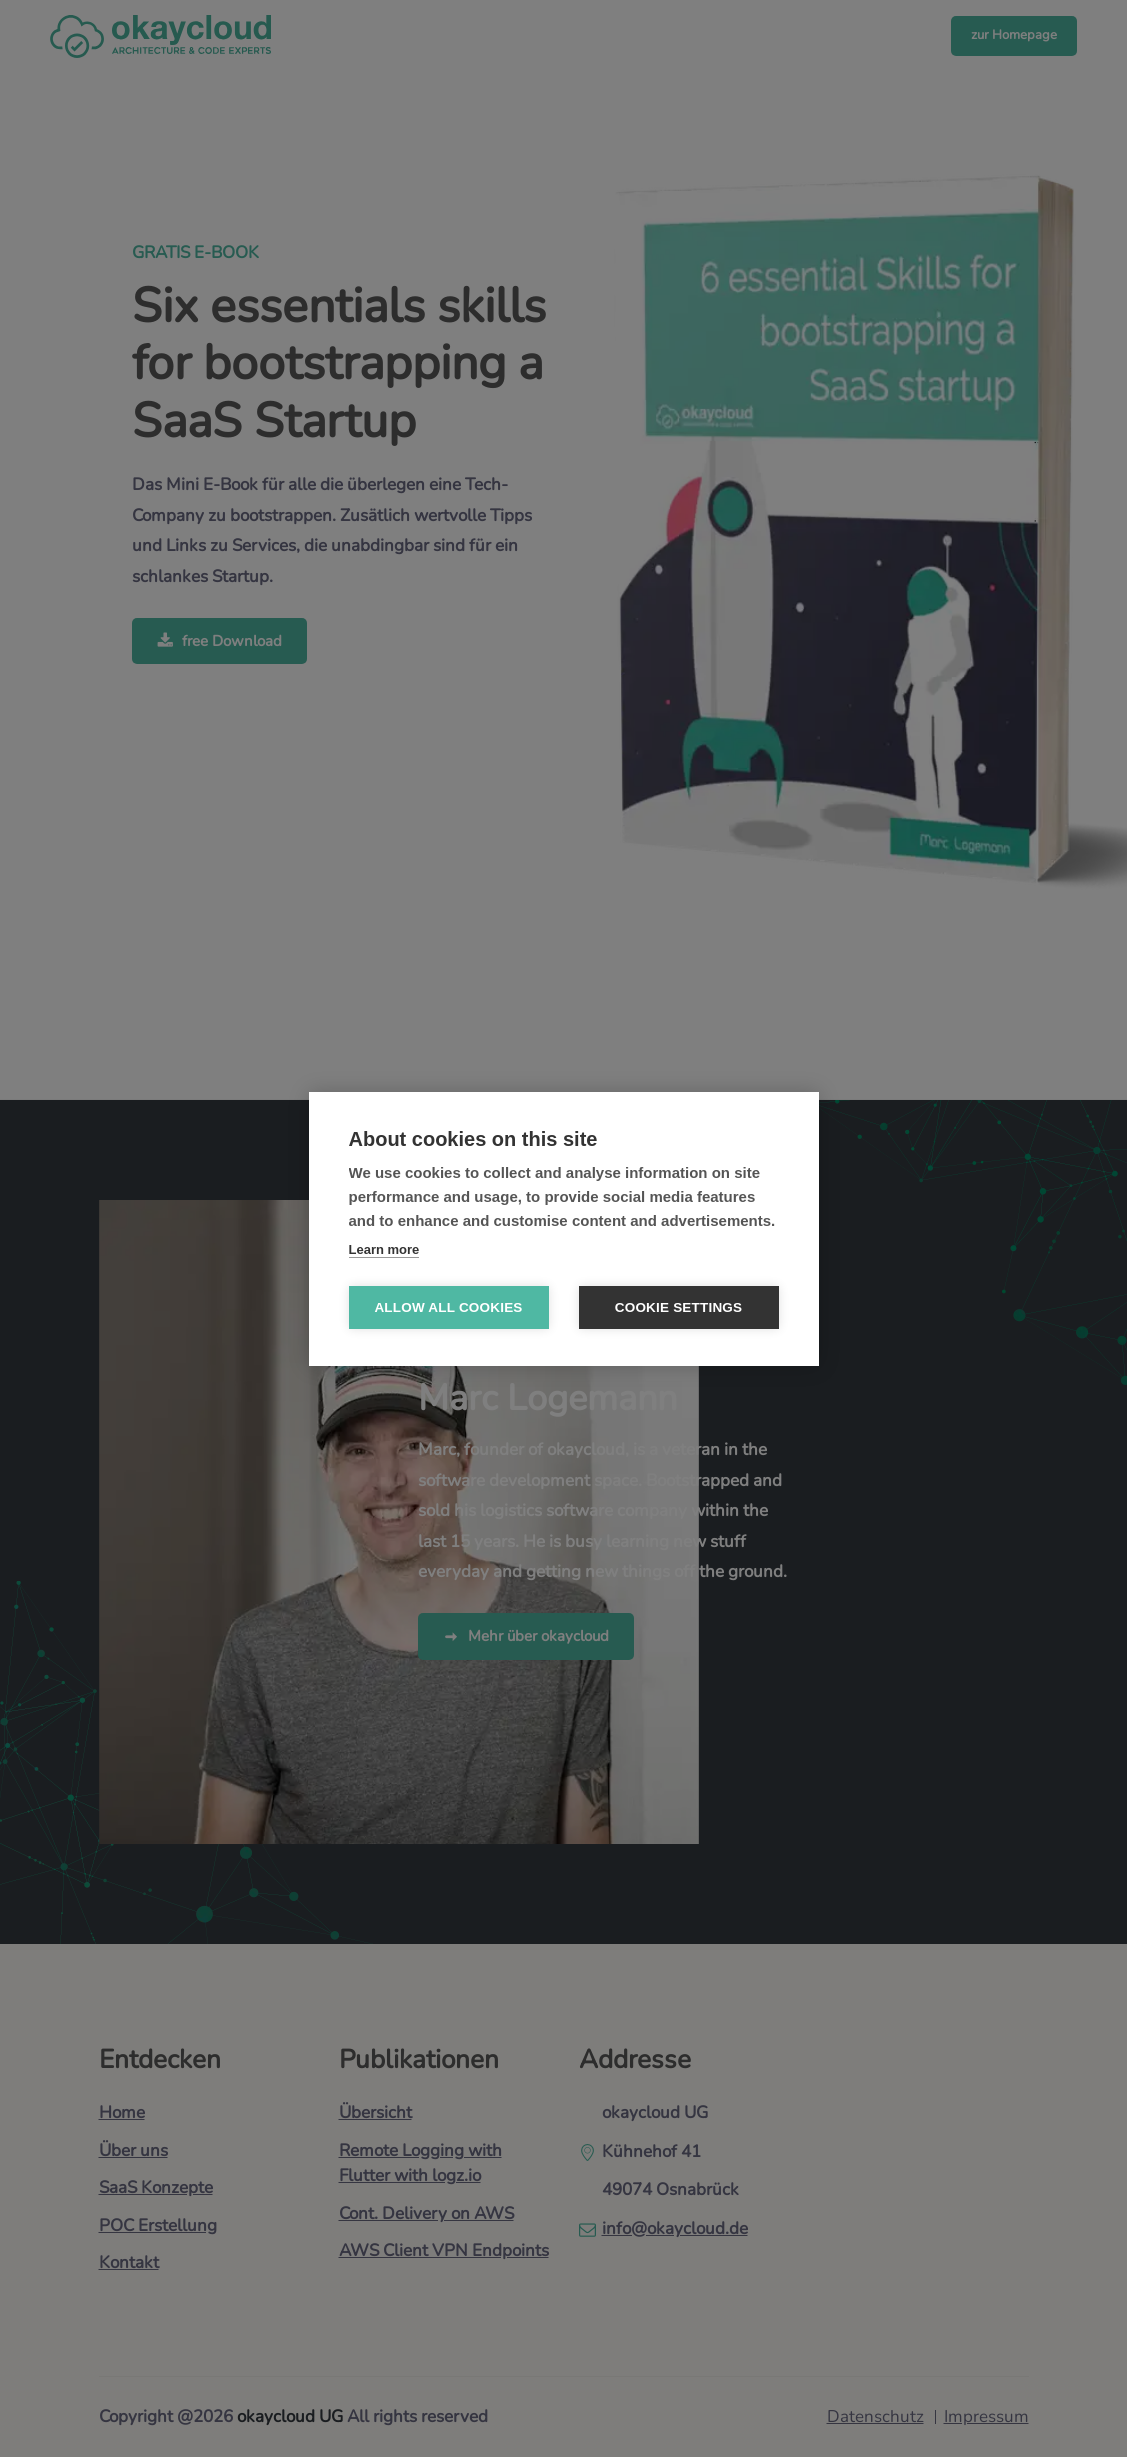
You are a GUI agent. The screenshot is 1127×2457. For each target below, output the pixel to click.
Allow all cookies (448, 1307)
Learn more (384, 1249)
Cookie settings (679, 1307)
